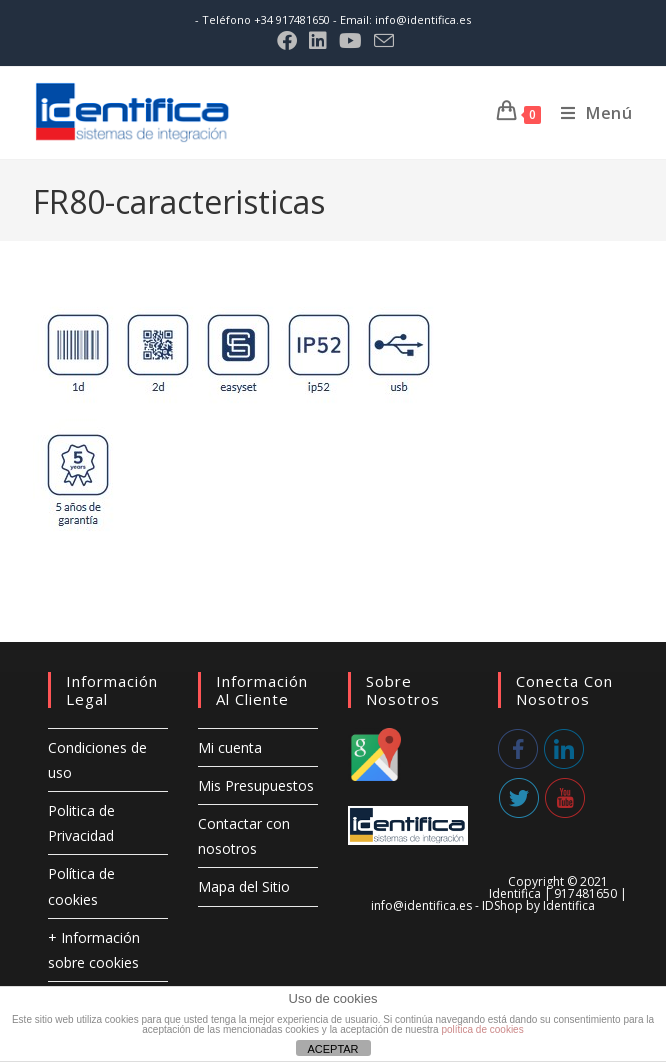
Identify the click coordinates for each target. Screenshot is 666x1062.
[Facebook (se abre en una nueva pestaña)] (287, 41)
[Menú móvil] (589, 113)
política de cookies (482, 1029)
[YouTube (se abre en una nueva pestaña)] (350, 41)
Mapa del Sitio (244, 886)
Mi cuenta (230, 747)
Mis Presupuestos (256, 785)
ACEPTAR (332, 1049)
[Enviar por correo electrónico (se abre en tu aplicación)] (381, 40)
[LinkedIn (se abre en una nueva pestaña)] (318, 41)
